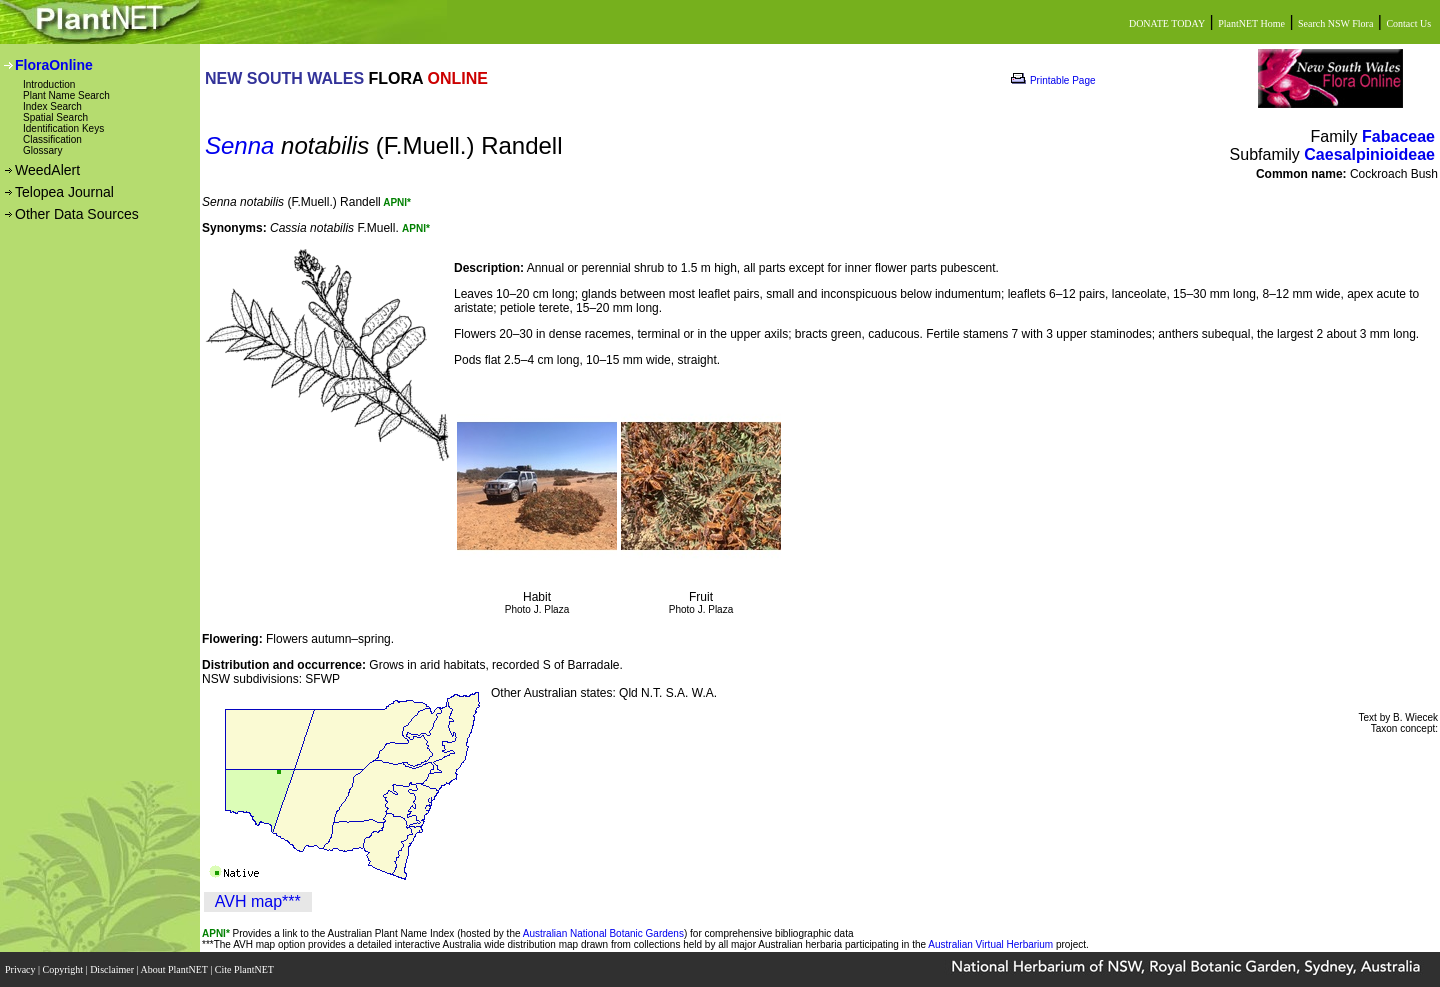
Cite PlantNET (245, 969)
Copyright (64, 969)
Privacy (21, 969)
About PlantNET (175, 969)
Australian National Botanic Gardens (603, 933)
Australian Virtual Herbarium (990, 944)
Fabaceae (1398, 136)
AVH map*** (258, 901)
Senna (239, 145)
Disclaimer (113, 969)
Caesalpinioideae (1369, 154)
